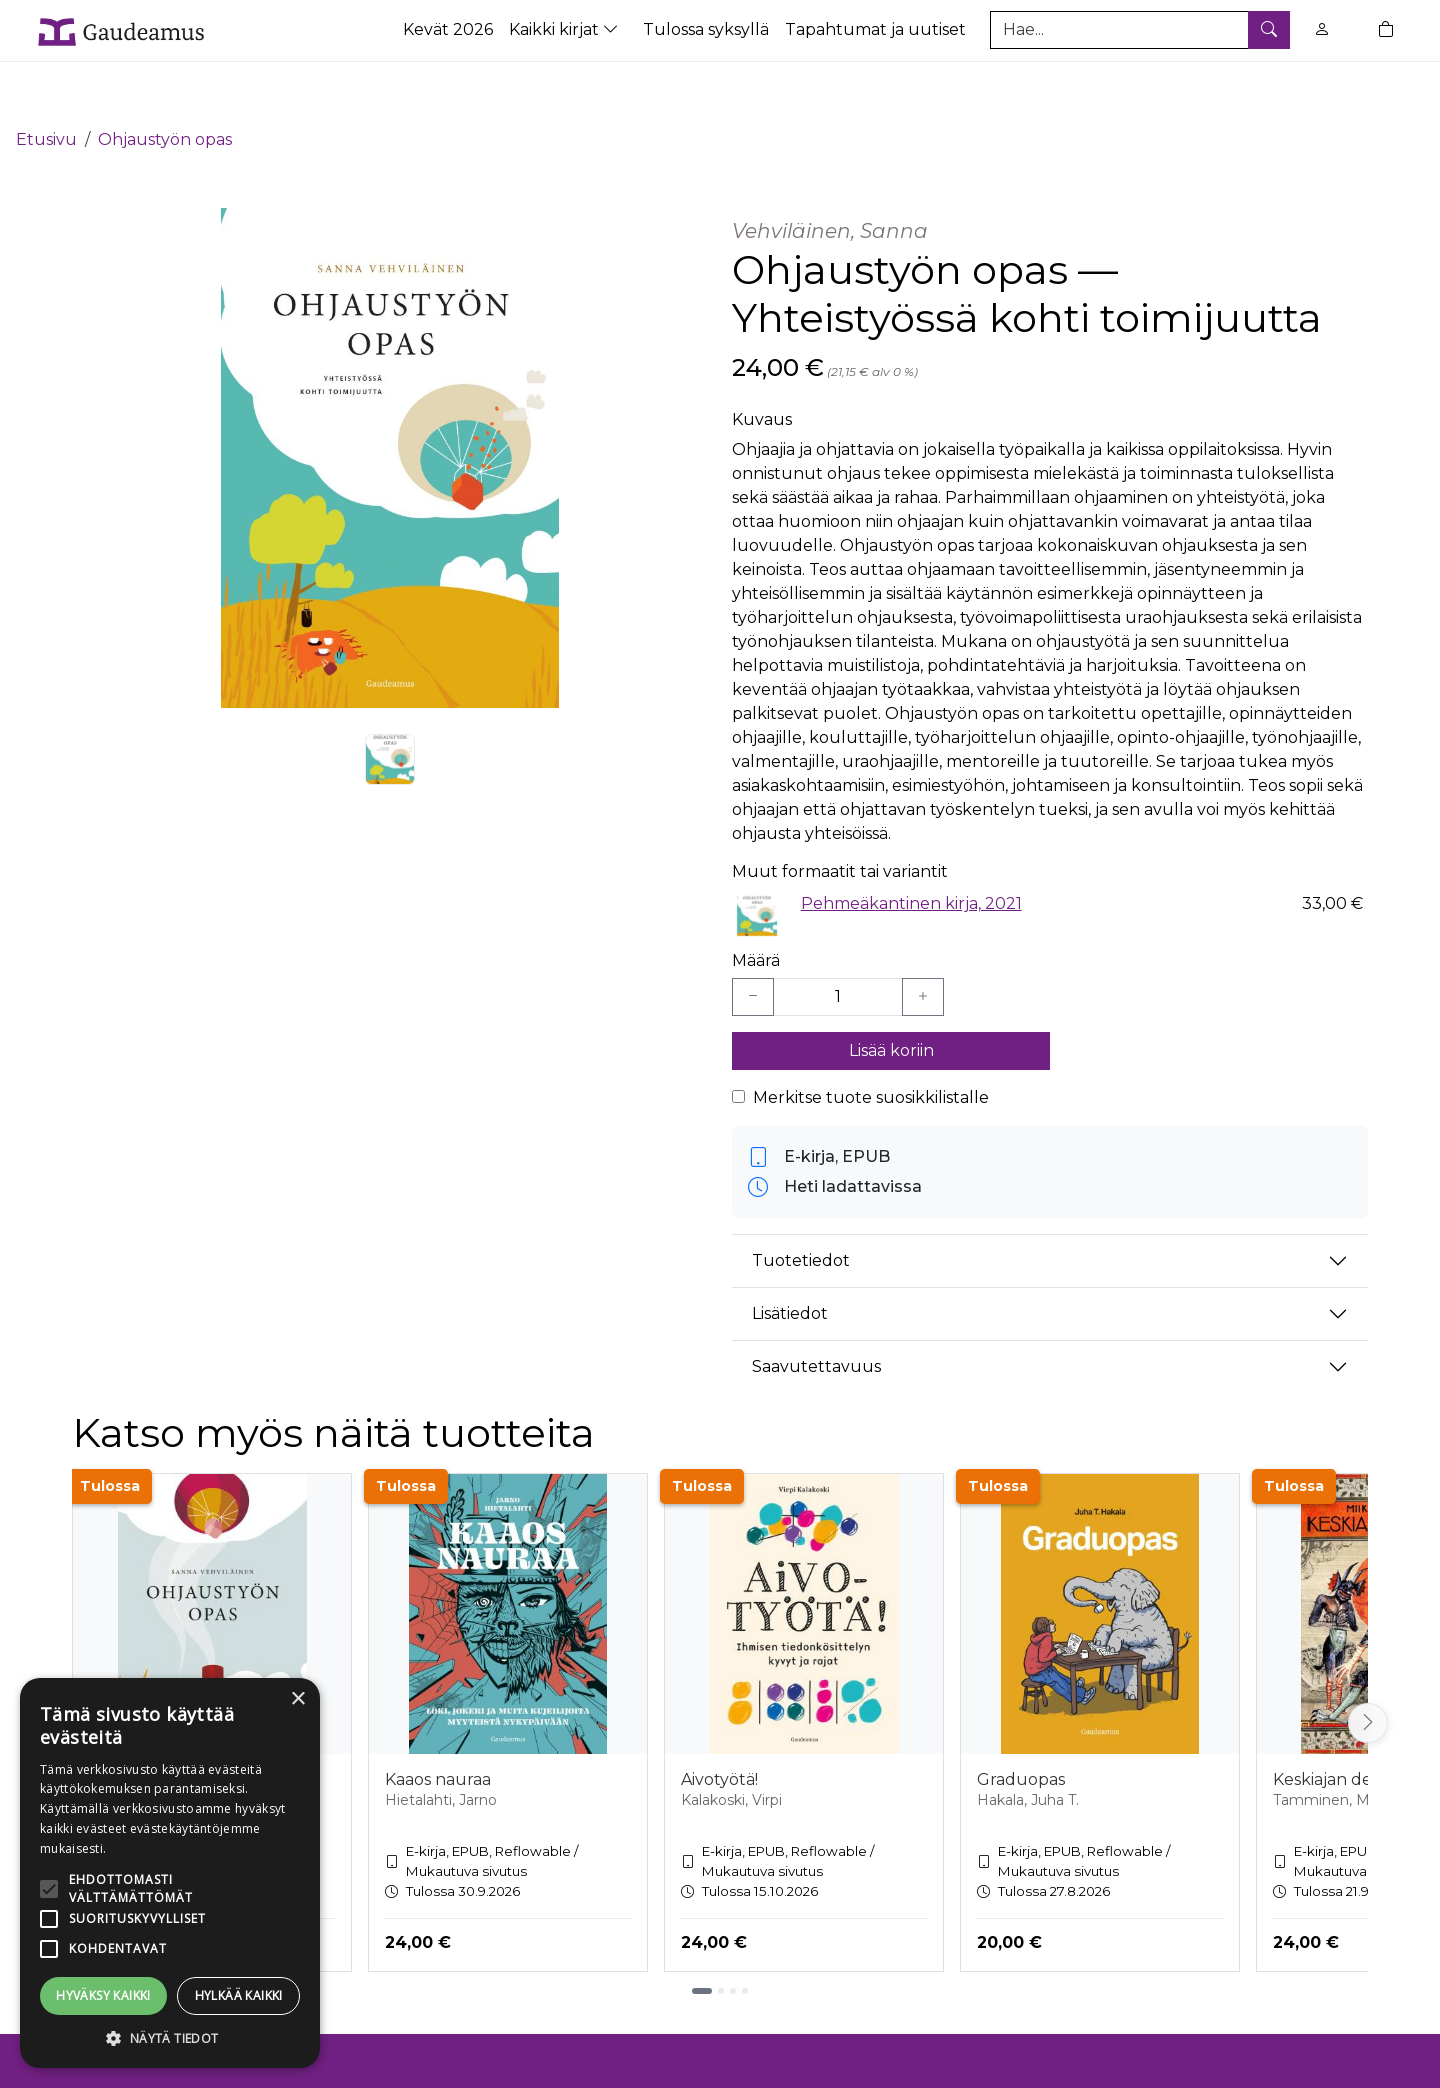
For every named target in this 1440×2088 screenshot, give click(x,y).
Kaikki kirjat (566, 29)
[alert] (170, 1873)
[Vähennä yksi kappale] (753, 940)
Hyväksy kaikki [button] (103, 1995)
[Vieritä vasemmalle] (72, 1665)
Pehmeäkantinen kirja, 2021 (911, 845)
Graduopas (1021, 1722)
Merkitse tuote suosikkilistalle (871, 1040)
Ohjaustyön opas (165, 82)
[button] (170, 2038)
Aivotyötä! (719, 1722)
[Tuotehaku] (1140, 30)
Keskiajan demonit (1346, 1722)
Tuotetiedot (801, 1203)
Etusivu (46, 82)
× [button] (297, 1699)
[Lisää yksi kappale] (923, 940)
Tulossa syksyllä (706, 29)
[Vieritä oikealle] (1368, 1665)
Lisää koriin (891, 993)
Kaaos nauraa (438, 1722)
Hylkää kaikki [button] (239, 1995)
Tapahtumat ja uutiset (875, 29)
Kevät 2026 (448, 29)
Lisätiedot (790, 1256)
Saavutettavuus (816, 1309)
